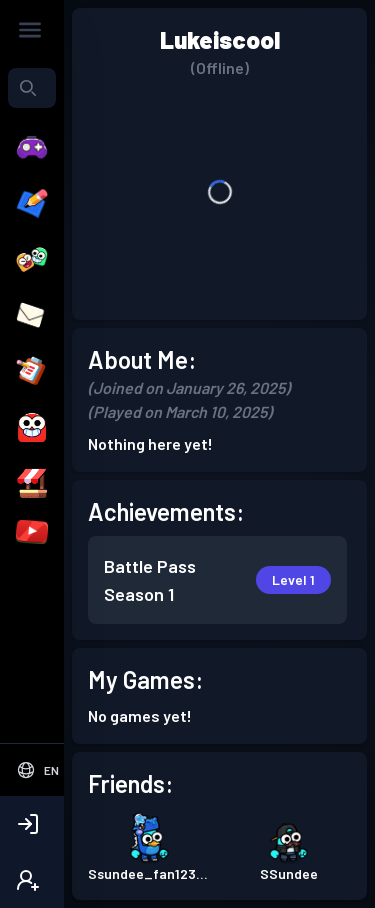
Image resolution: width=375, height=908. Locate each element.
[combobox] (32, 88)
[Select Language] (37, 770)
